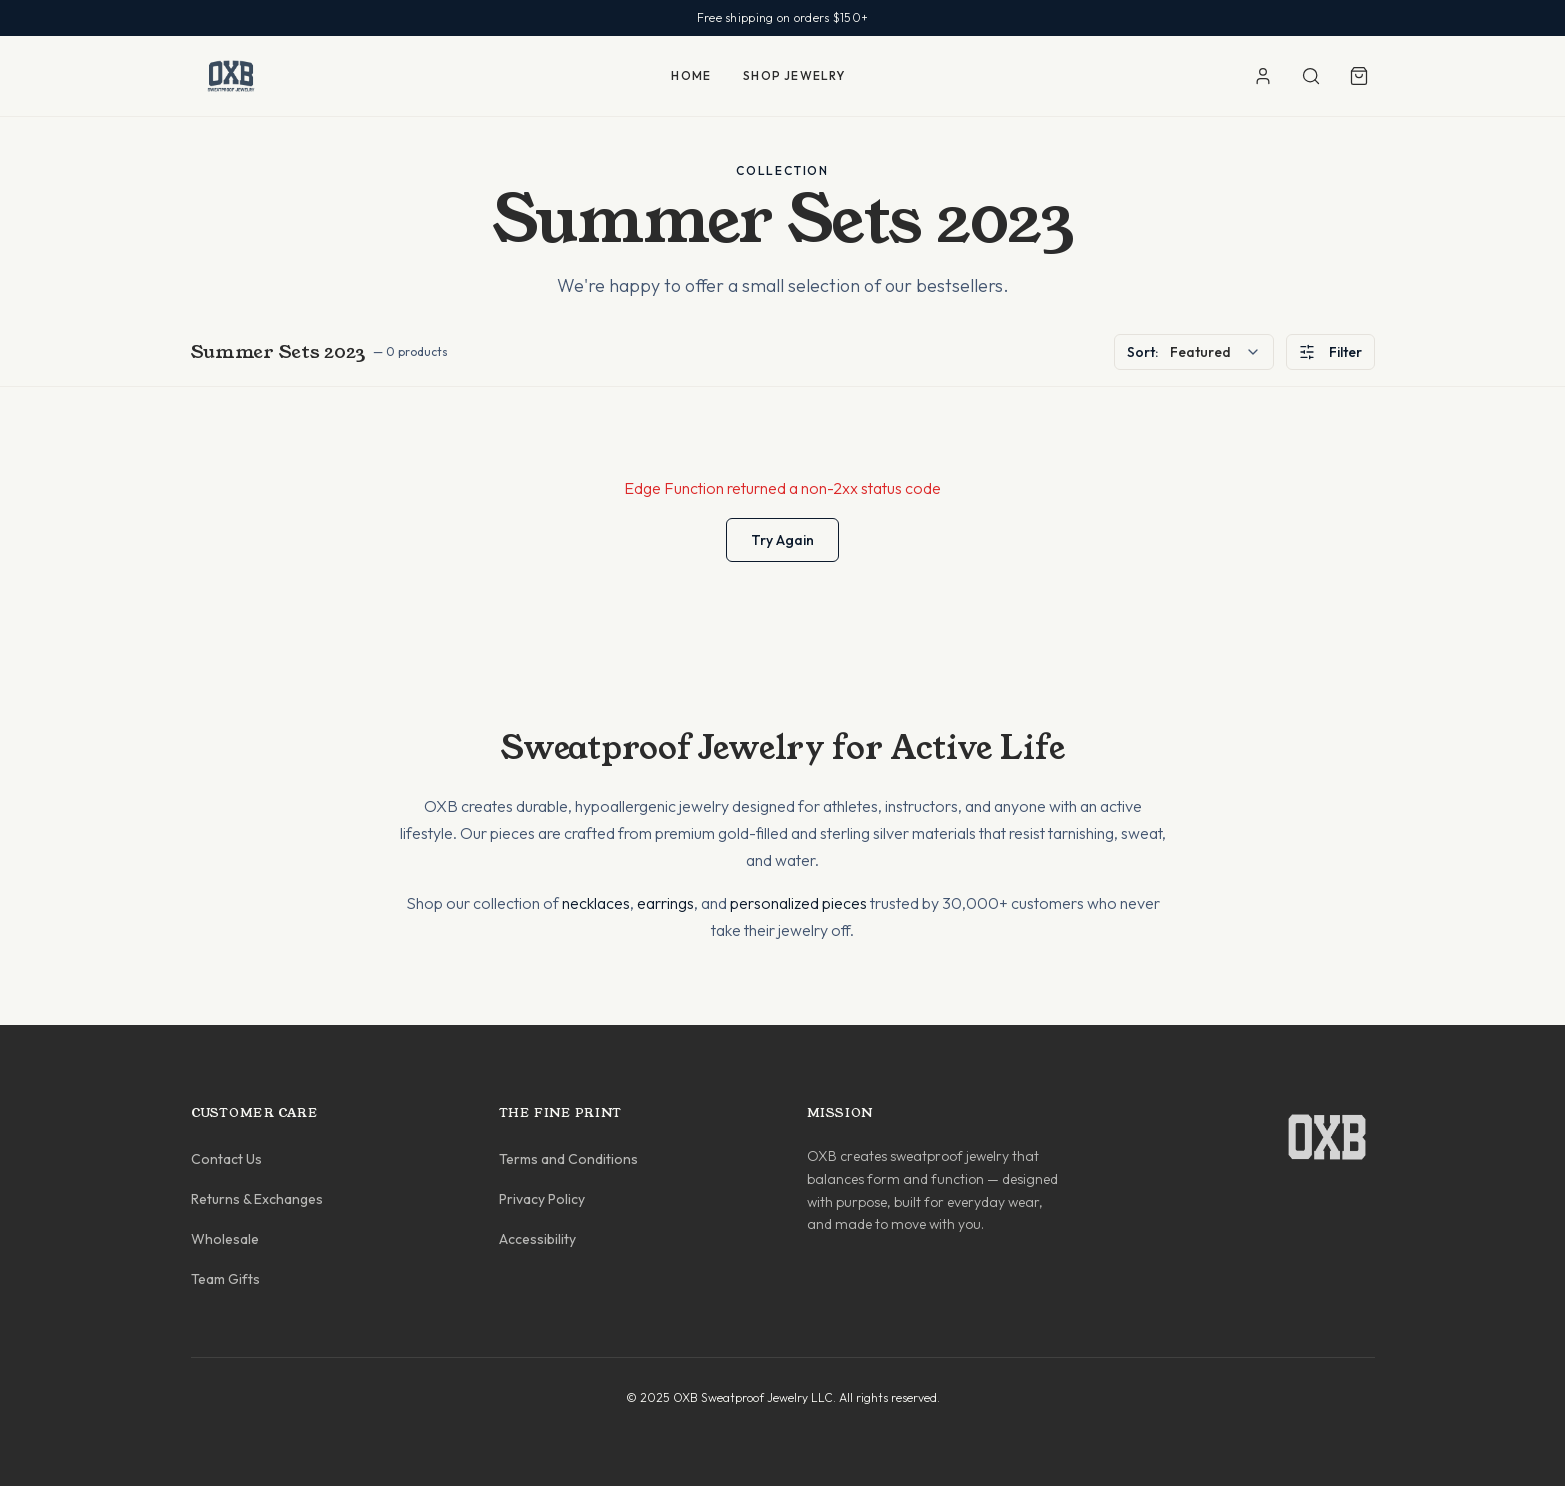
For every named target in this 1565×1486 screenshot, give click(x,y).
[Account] (1263, 76)
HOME (691, 75)
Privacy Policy (542, 1199)
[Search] (1311, 76)
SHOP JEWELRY (794, 75)
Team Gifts (225, 1279)
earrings (665, 903)
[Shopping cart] (1359, 76)
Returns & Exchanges (257, 1199)
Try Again (782, 540)
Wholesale (225, 1239)
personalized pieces (798, 903)
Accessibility (537, 1239)
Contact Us (226, 1159)
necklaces (596, 903)
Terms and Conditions (568, 1159)
